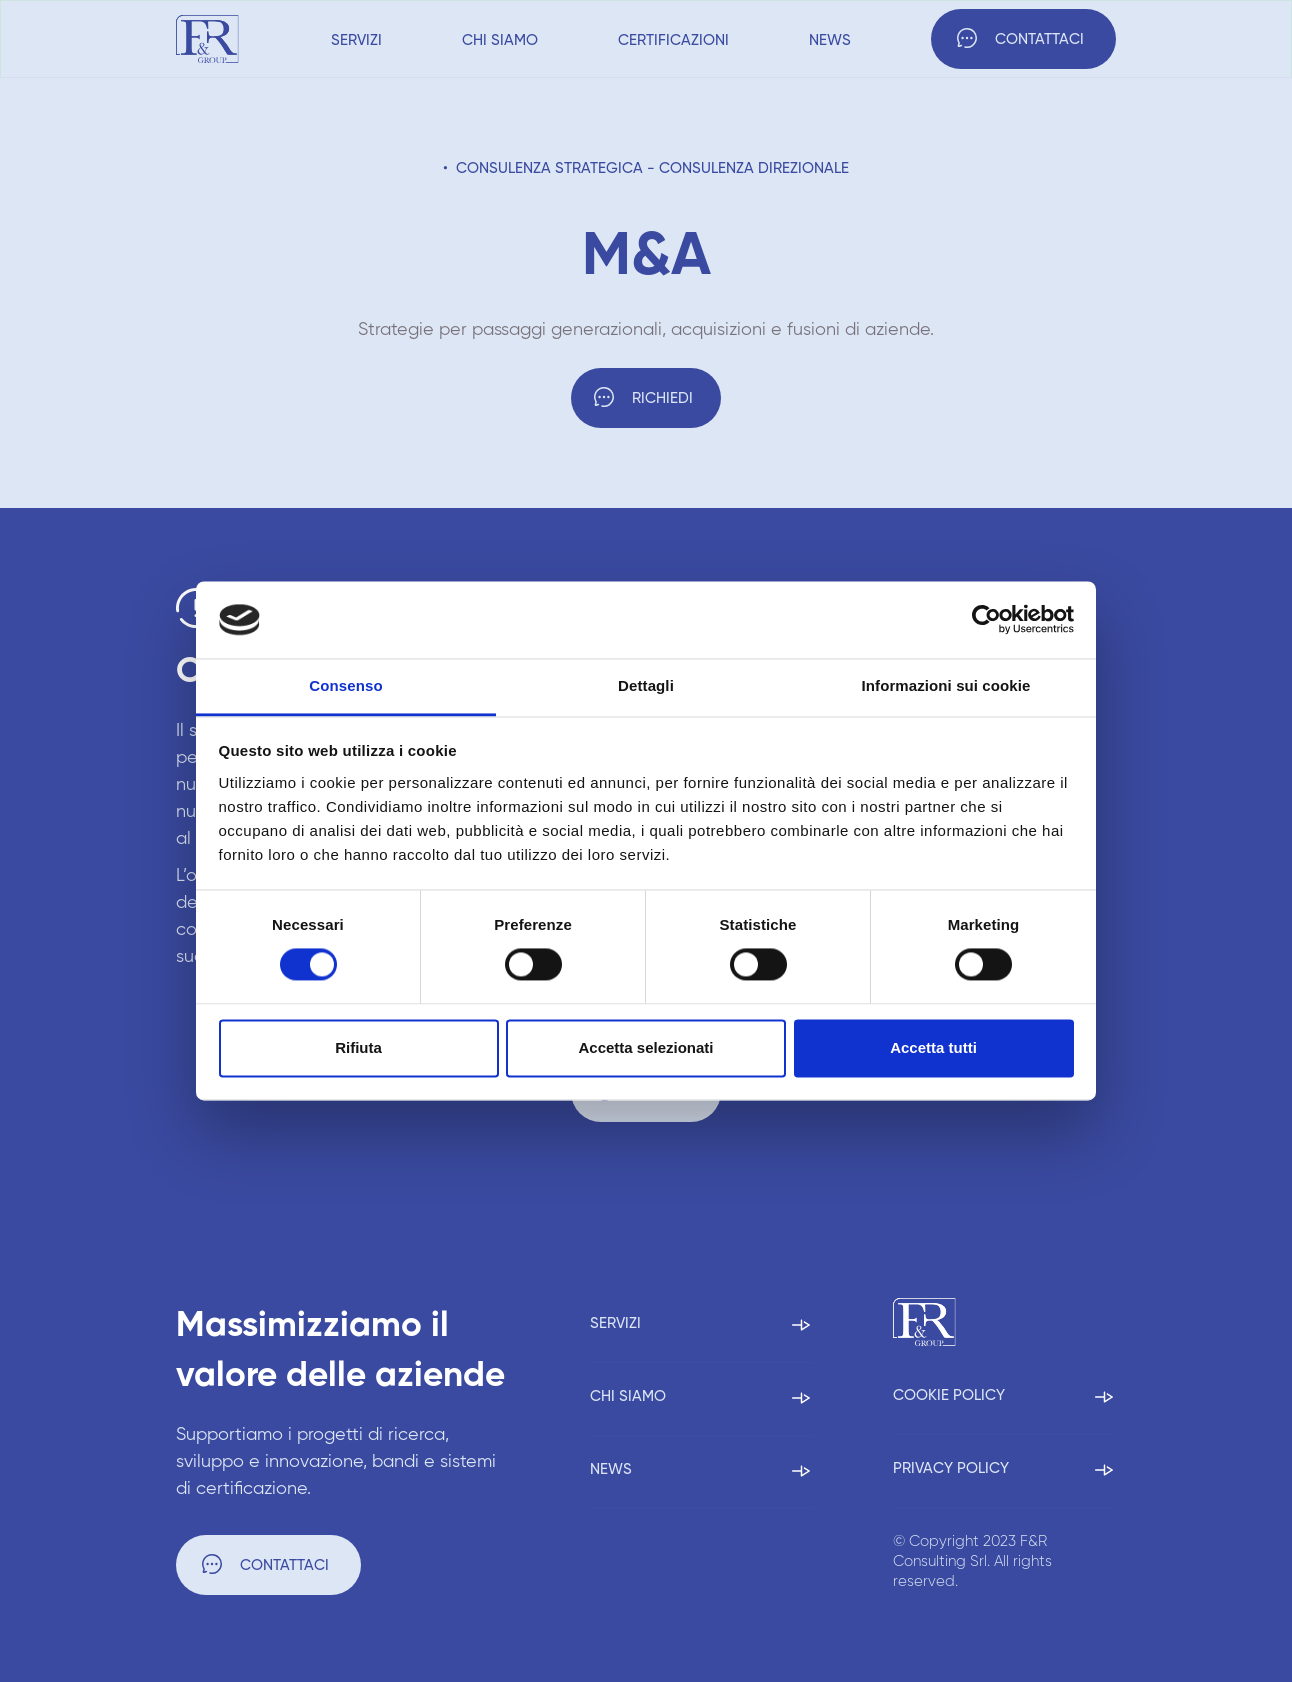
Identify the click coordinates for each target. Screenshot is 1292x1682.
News (830, 40)
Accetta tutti (933, 1047)
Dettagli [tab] (646, 685)
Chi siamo (500, 40)
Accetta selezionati (645, 1047)
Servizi (356, 40)
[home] (207, 39)
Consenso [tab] (345, 685)
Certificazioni (673, 40)
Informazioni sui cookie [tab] (946, 685)
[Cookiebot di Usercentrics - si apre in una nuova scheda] (986, 620)
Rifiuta (358, 1047)
